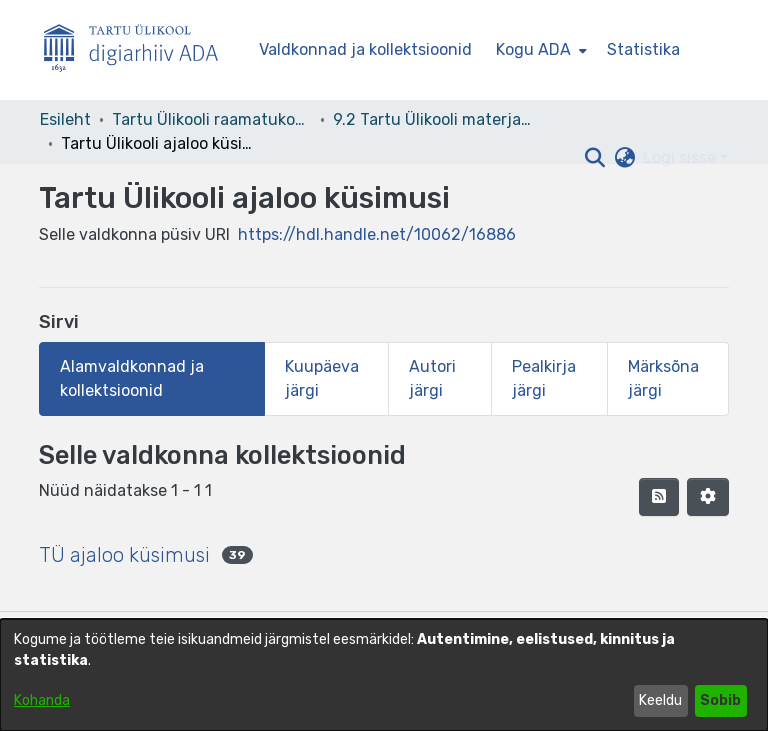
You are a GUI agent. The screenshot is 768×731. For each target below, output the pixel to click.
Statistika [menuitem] (643, 49)
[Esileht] (139, 50)
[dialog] (384, 675)
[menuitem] (539, 50)
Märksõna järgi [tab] (663, 378)
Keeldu (660, 700)
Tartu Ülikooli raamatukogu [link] (212, 119)
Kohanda (42, 700)
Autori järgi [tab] (432, 378)
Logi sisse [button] (681, 157)
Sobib (720, 700)
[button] (594, 158)
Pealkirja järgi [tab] (544, 378)
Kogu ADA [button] (533, 49)
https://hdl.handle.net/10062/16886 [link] (377, 234)
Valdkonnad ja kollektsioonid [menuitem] (365, 49)
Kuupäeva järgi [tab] (322, 378)
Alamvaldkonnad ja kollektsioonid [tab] (132, 378)
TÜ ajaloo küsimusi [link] (124, 555)
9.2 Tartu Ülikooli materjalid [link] (433, 119)
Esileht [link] (65, 119)
